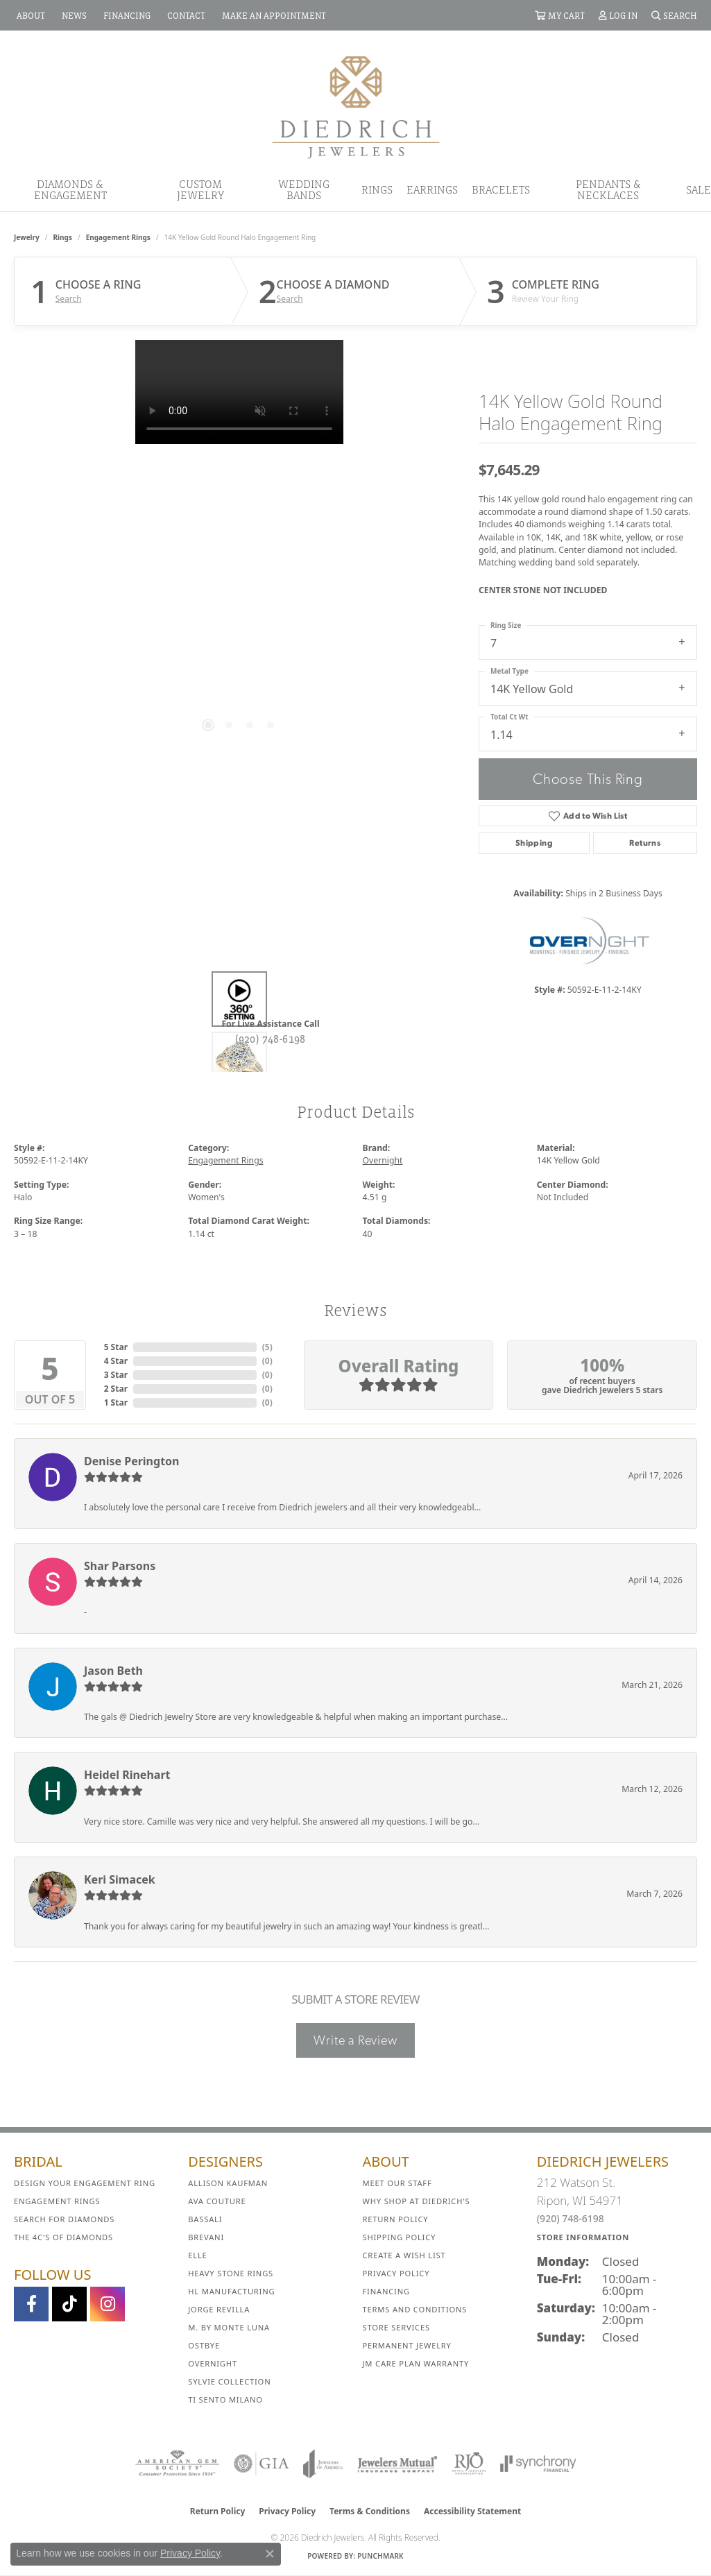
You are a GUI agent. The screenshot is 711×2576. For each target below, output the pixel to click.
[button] (560, 15)
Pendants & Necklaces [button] (608, 189)
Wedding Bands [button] (303, 189)
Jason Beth (113, 1670)
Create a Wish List (404, 2255)
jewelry (27, 237)
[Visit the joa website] (323, 2463)
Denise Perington (131, 1461)
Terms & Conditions (369, 2511)
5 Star (116, 1347)
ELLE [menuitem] (197, 2255)
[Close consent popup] (270, 2554)
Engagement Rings (118, 237)
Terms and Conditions (415, 2309)
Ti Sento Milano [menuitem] (225, 2399)
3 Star (116, 1375)
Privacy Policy (396, 2273)
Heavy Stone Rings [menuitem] (230, 2273)
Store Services (396, 2327)
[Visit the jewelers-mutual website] (397, 2463)
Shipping (534, 843)
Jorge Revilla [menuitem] (219, 2309)
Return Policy (396, 2219)
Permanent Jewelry (407, 2345)
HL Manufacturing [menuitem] (231, 2291)
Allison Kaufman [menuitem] (228, 2183)
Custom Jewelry (200, 189)
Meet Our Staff (397, 2183)
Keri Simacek (119, 1879)
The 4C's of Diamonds (63, 2237)
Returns (644, 843)
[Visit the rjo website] (469, 2463)
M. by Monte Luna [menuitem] (229, 2327)
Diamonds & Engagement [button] (70, 189)
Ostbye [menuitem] (204, 2345)
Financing (386, 2291)
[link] (29, 15)
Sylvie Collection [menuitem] (229, 2381)
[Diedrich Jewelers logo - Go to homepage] (356, 106)
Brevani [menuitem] (206, 2237)
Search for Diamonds (64, 2219)
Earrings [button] (432, 189)
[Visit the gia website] (261, 2463)
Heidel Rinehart (127, 1774)
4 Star (116, 1361)
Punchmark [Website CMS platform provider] (380, 2556)
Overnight (383, 1160)
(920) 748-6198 (270, 1038)
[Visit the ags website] (177, 2463)
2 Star (116, 1388)
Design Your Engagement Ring (84, 2183)
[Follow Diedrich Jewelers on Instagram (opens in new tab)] (107, 2304)
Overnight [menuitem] (212, 2363)
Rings (62, 237)
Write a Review (355, 2040)
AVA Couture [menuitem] (217, 2201)
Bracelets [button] (501, 189)
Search (68, 299)
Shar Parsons (119, 1565)
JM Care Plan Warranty (416, 2363)
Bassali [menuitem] (205, 2219)
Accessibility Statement (472, 2511)
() (267, 1347)
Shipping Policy (399, 2237)
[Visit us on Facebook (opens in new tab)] (31, 2304)
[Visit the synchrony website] (538, 2463)
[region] (239, 548)
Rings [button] (377, 189)
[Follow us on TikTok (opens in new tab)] (69, 2304)
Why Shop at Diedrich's (416, 2201)
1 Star (116, 1402)
